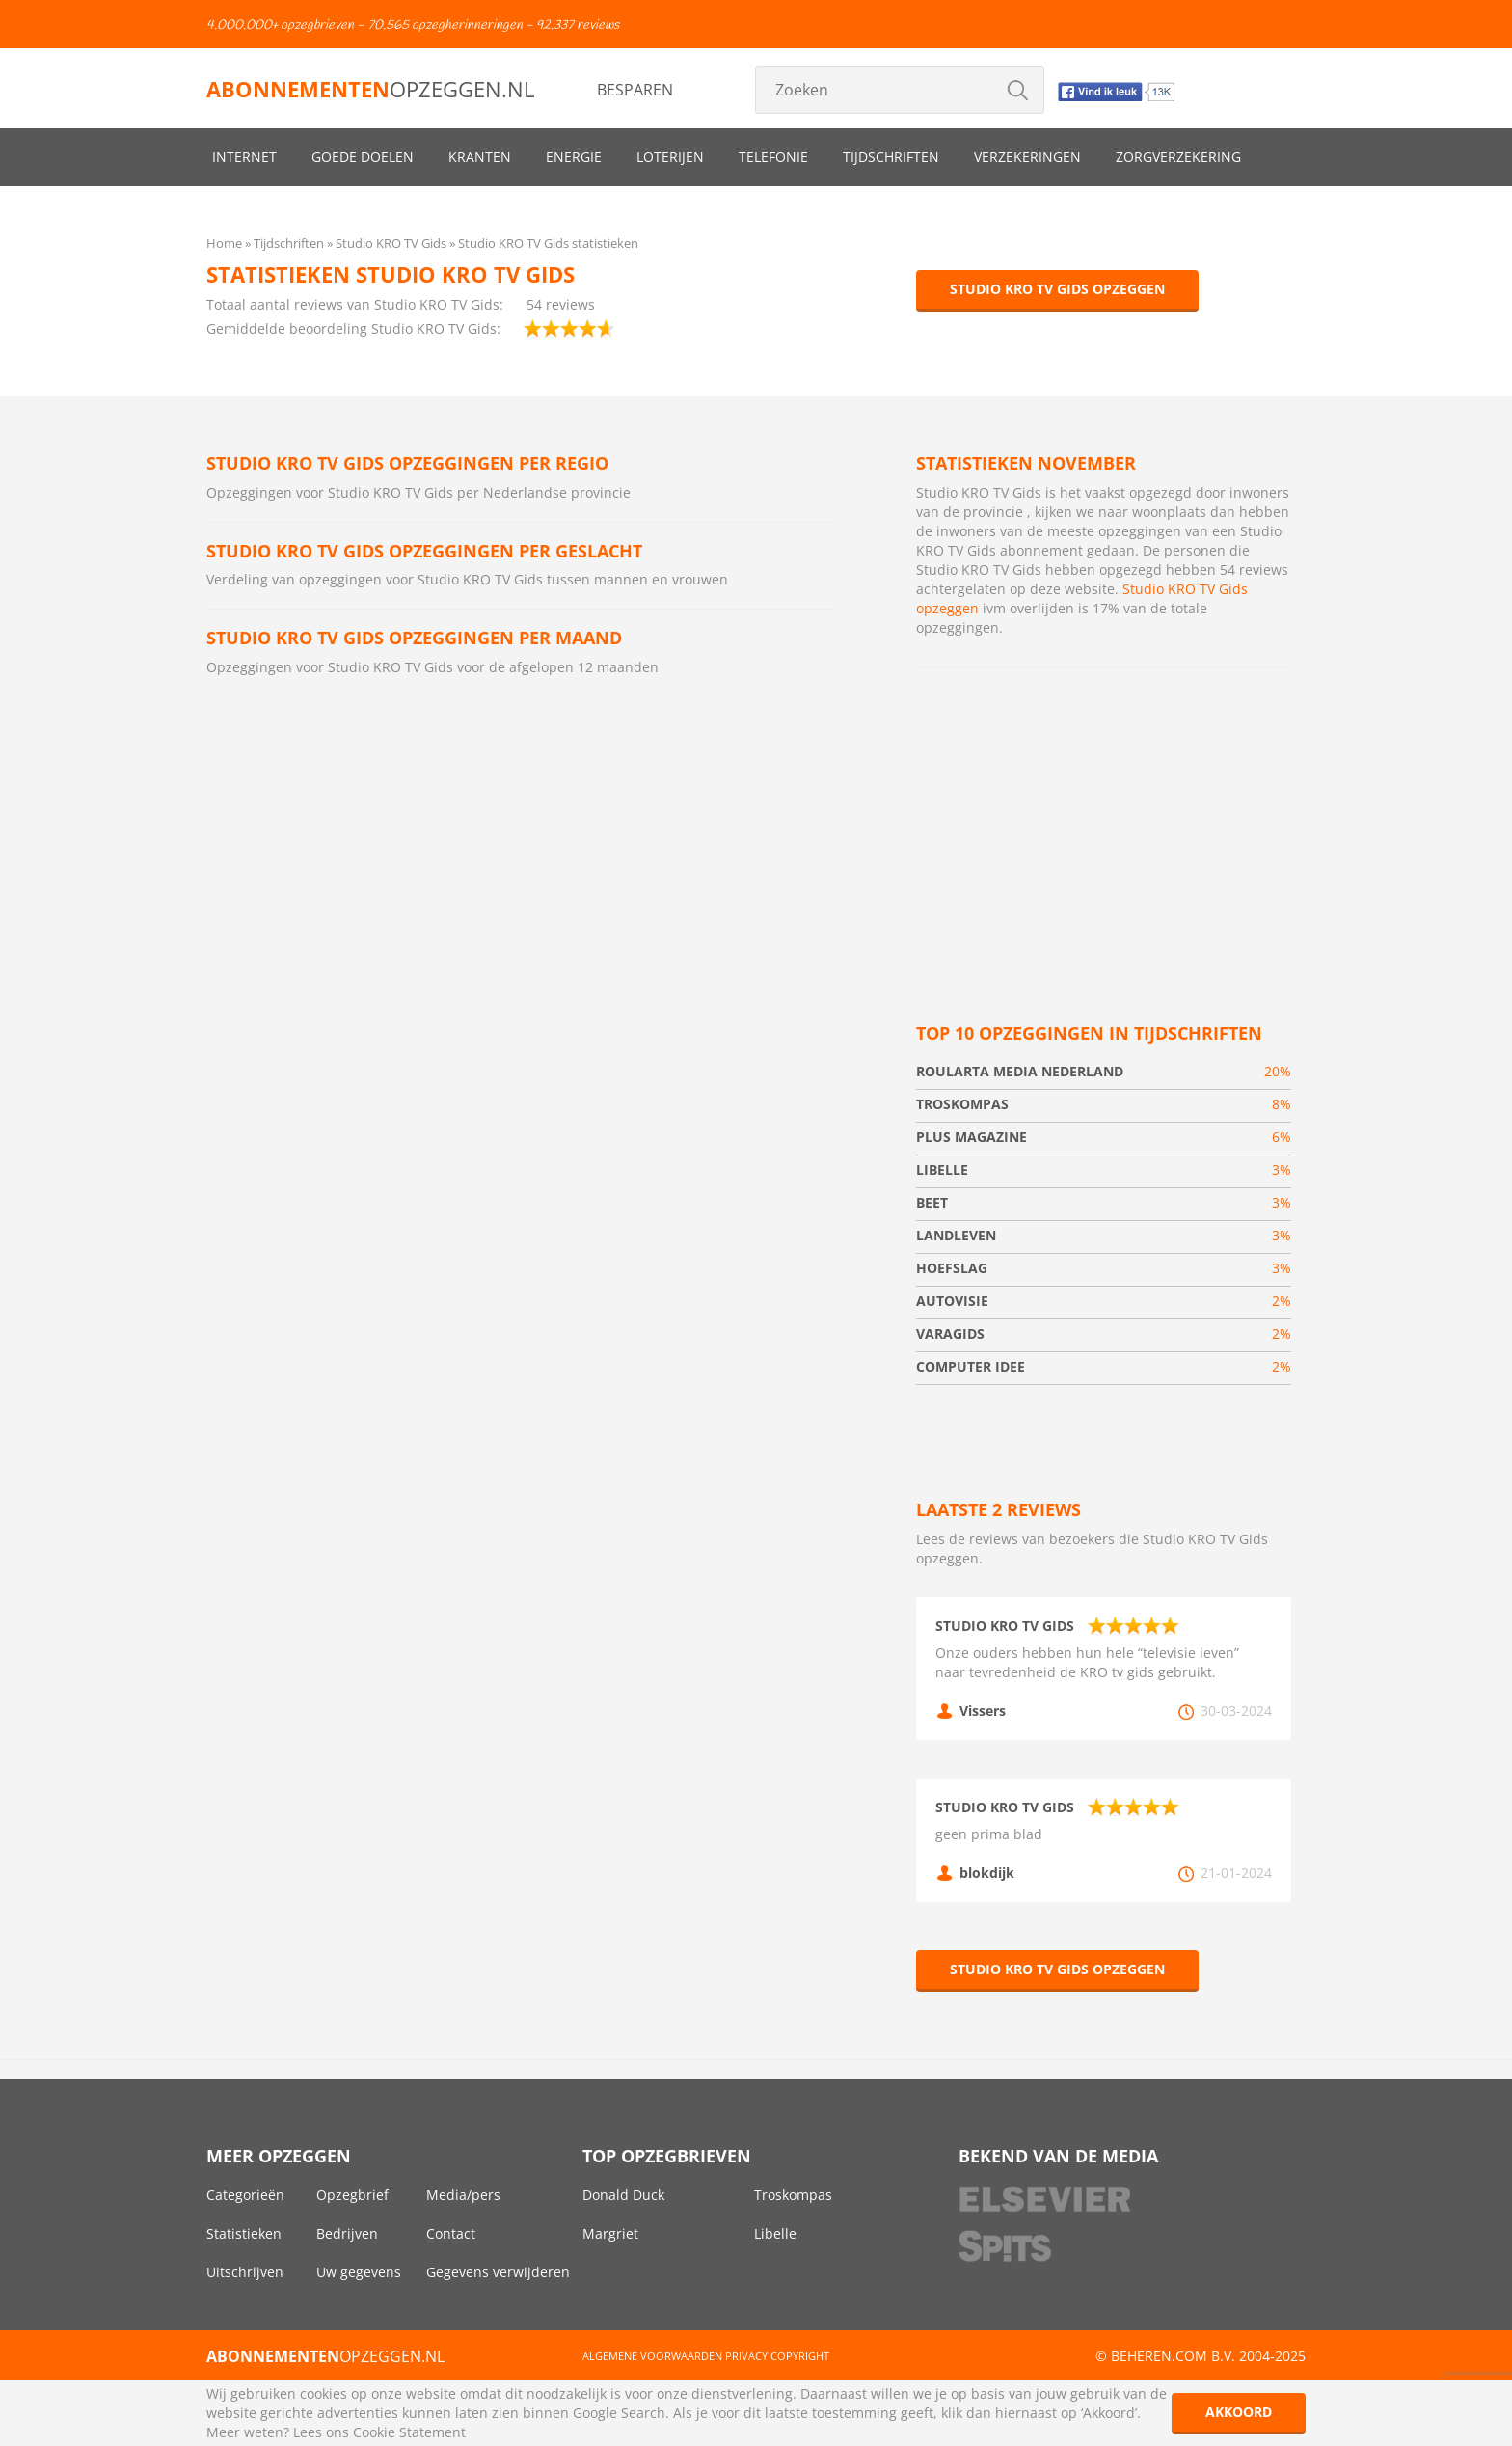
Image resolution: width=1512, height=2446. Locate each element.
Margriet (610, 2233)
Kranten (479, 157)
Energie (574, 157)
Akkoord (1238, 2412)
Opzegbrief (352, 2195)
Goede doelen (362, 157)
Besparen (635, 89)
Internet (244, 157)
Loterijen (670, 157)
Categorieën (245, 2195)
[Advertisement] (1103, 822)
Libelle (775, 2233)
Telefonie (773, 157)
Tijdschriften (891, 157)
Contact (450, 2233)
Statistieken (244, 2233)
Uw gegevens (358, 2272)
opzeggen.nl (370, 88)
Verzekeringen (1027, 157)
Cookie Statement (409, 2432)
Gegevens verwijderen (498, 2272)
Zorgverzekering (1178, 157)
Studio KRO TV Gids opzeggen (1057, 289)
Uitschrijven (245, 2272)
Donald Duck (623, 2195)
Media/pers (463, 2195)
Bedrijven (347, 2233)
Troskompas (793, 2195)
